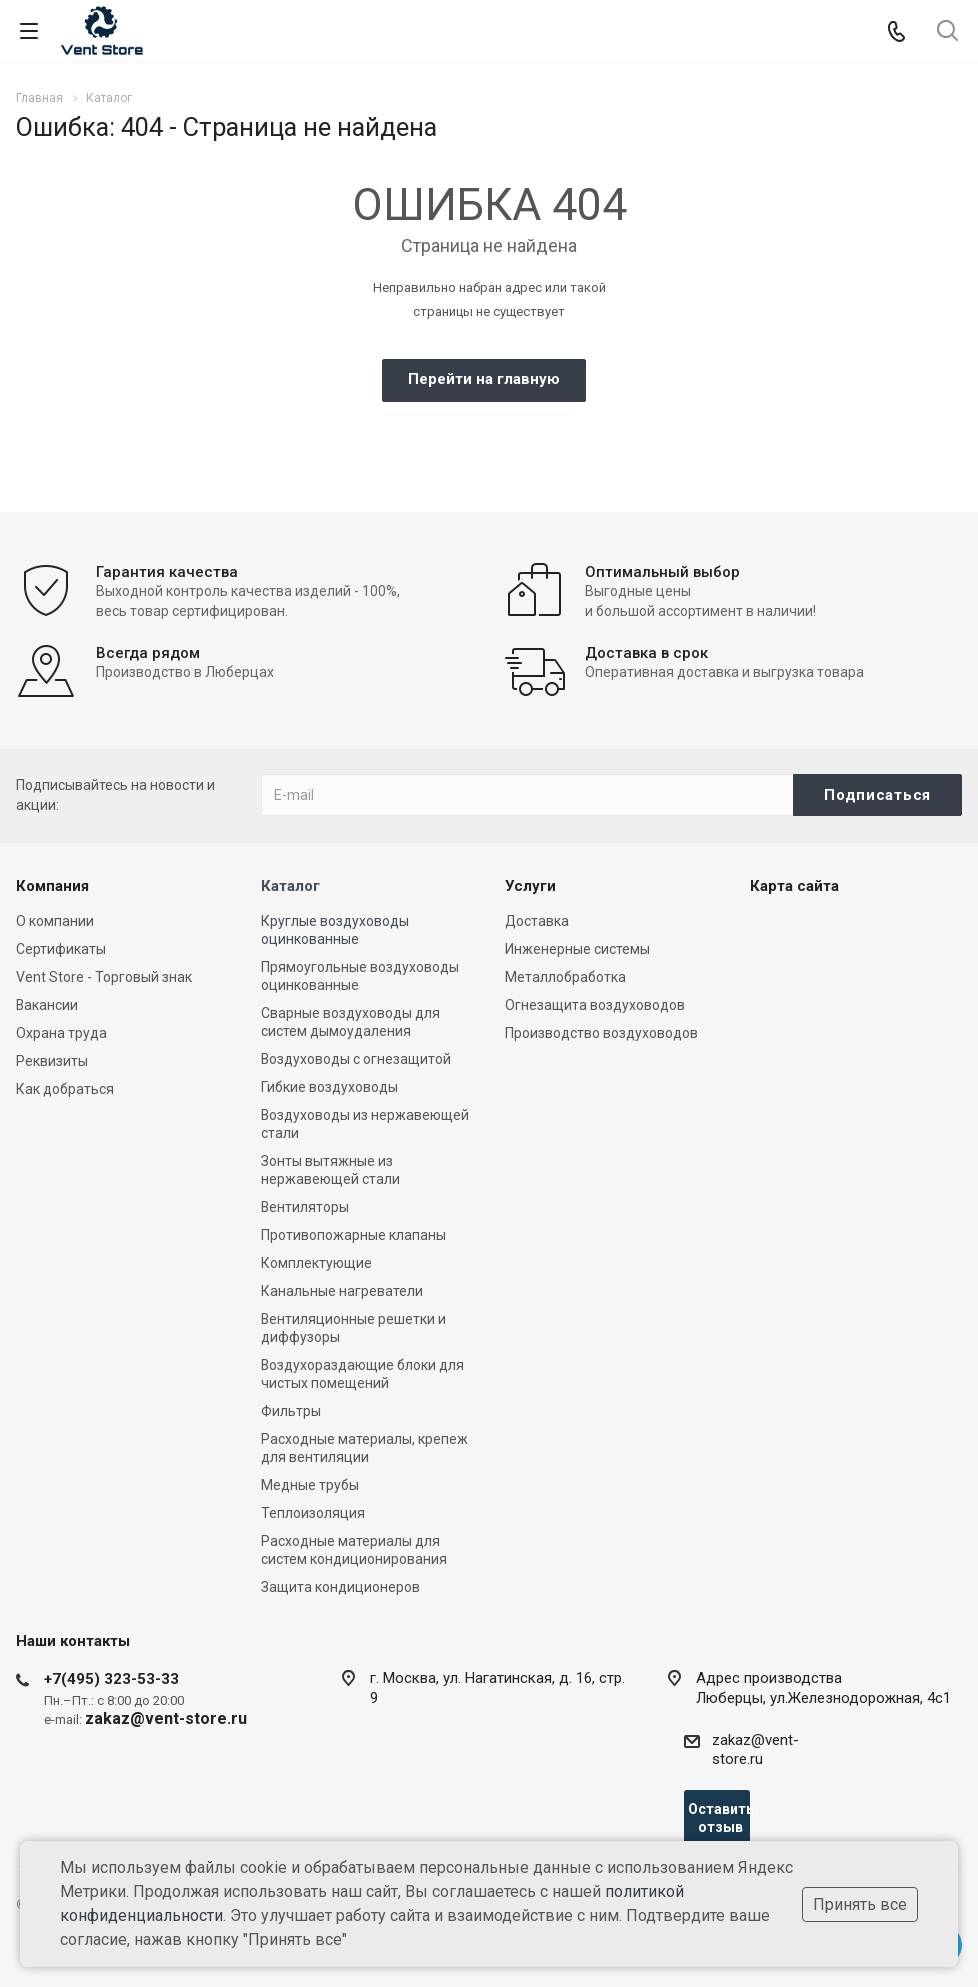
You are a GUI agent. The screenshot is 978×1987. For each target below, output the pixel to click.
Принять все (860, 1904)
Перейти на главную (484, 379)
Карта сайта (794, 886)
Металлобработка (565, 977)
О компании (55, 921)
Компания (52, 886)
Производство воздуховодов (601, 1033)
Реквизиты (52, 1061)
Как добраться (65, 1089)
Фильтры (291, 1411)
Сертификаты (61, 949)
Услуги (530, 886)
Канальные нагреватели (342, 1291)
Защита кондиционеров (340, 1587)
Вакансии (47, 1005)
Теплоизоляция (313, 1513)
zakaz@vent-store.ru (755, 1749)
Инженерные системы (577, 949)
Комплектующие (316, 1263)
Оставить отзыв (719, 1818)
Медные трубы (310, 1485)
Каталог (290, 886)
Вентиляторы (305, 1207)
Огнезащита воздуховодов (595, 1005)
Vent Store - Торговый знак (104, 977)
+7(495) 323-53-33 (111, 1679)
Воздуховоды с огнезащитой (356, 1059)
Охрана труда (61, 1033)
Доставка (537, 921)
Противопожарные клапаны (353, 1235)
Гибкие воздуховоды (329, 1087)
